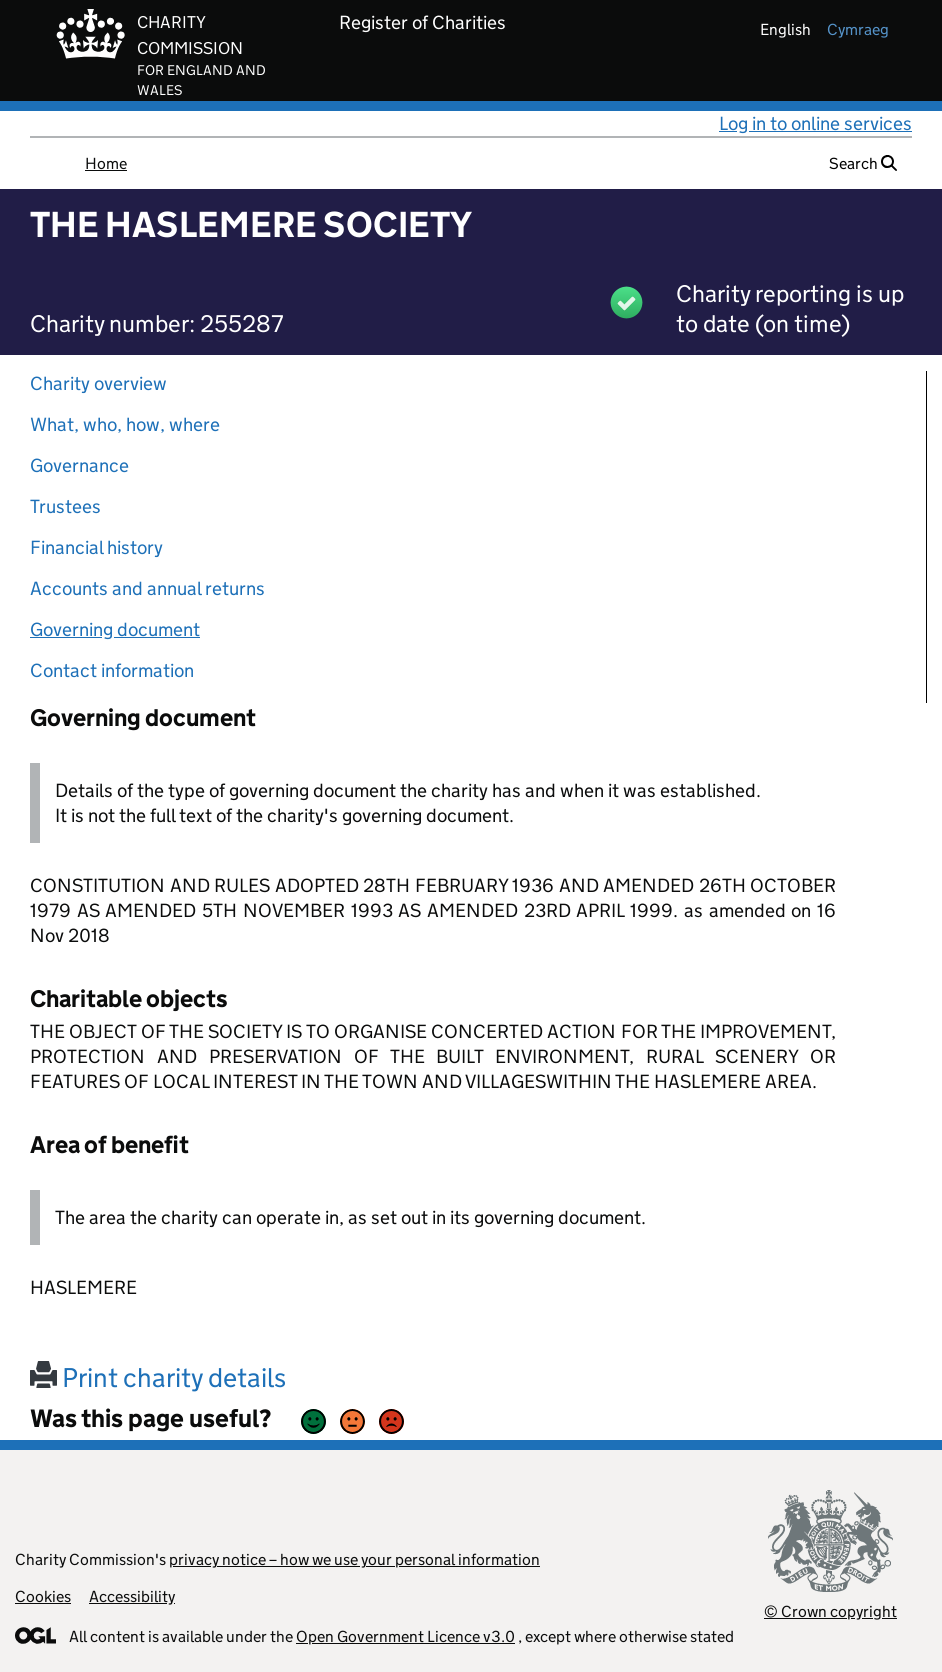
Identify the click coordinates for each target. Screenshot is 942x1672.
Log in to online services (815, 123)
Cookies (43, 1596)
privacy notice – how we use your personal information (354, 1559)
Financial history (96, 547)
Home (106, 163)
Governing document (115, 629)
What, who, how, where (125, 424)
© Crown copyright (830, 1611)
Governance (79, 465)
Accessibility (132, 1596)
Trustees (65, 506)
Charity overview (98, 383)
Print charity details (158, 1377)
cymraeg (858, 29)
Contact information (112, 670)
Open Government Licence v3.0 (405, 1636)
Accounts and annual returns (147, 588)
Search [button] (863, 163)
